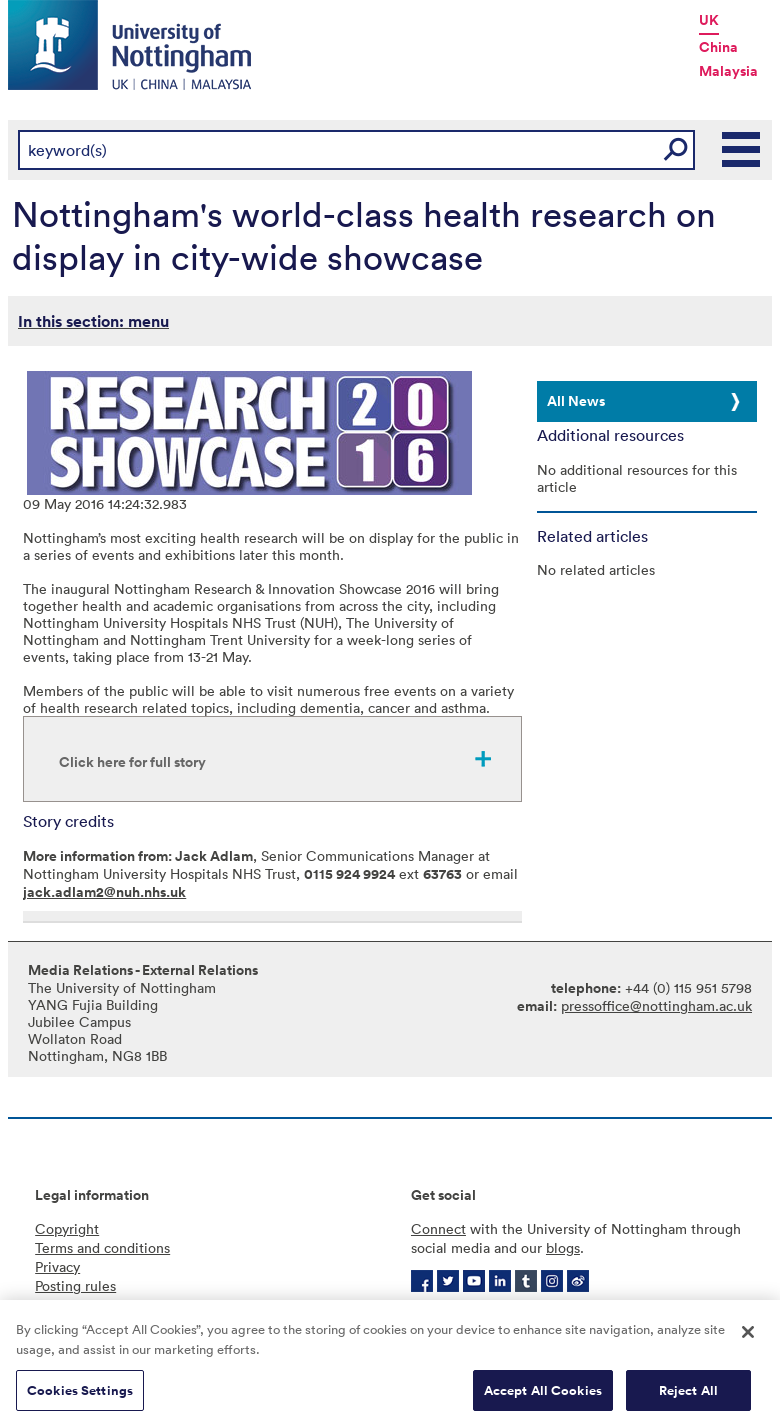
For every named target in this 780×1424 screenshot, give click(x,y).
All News (576, 401)
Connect (438, 1228)
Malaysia (728, 71)
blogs (563, 1247)
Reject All (688, 1393)
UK (709, 20)
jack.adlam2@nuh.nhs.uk (104, 892)
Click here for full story (132, 762)
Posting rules (75, 1285)
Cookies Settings (80, 1393)
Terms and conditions (102, 1247)
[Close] (748, 1336)
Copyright (67, 1228)
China (718, 47)
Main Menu (742, 150)
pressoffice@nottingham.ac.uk (656, 1005)
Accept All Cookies (543, 1393)
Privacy (57, 1266)
